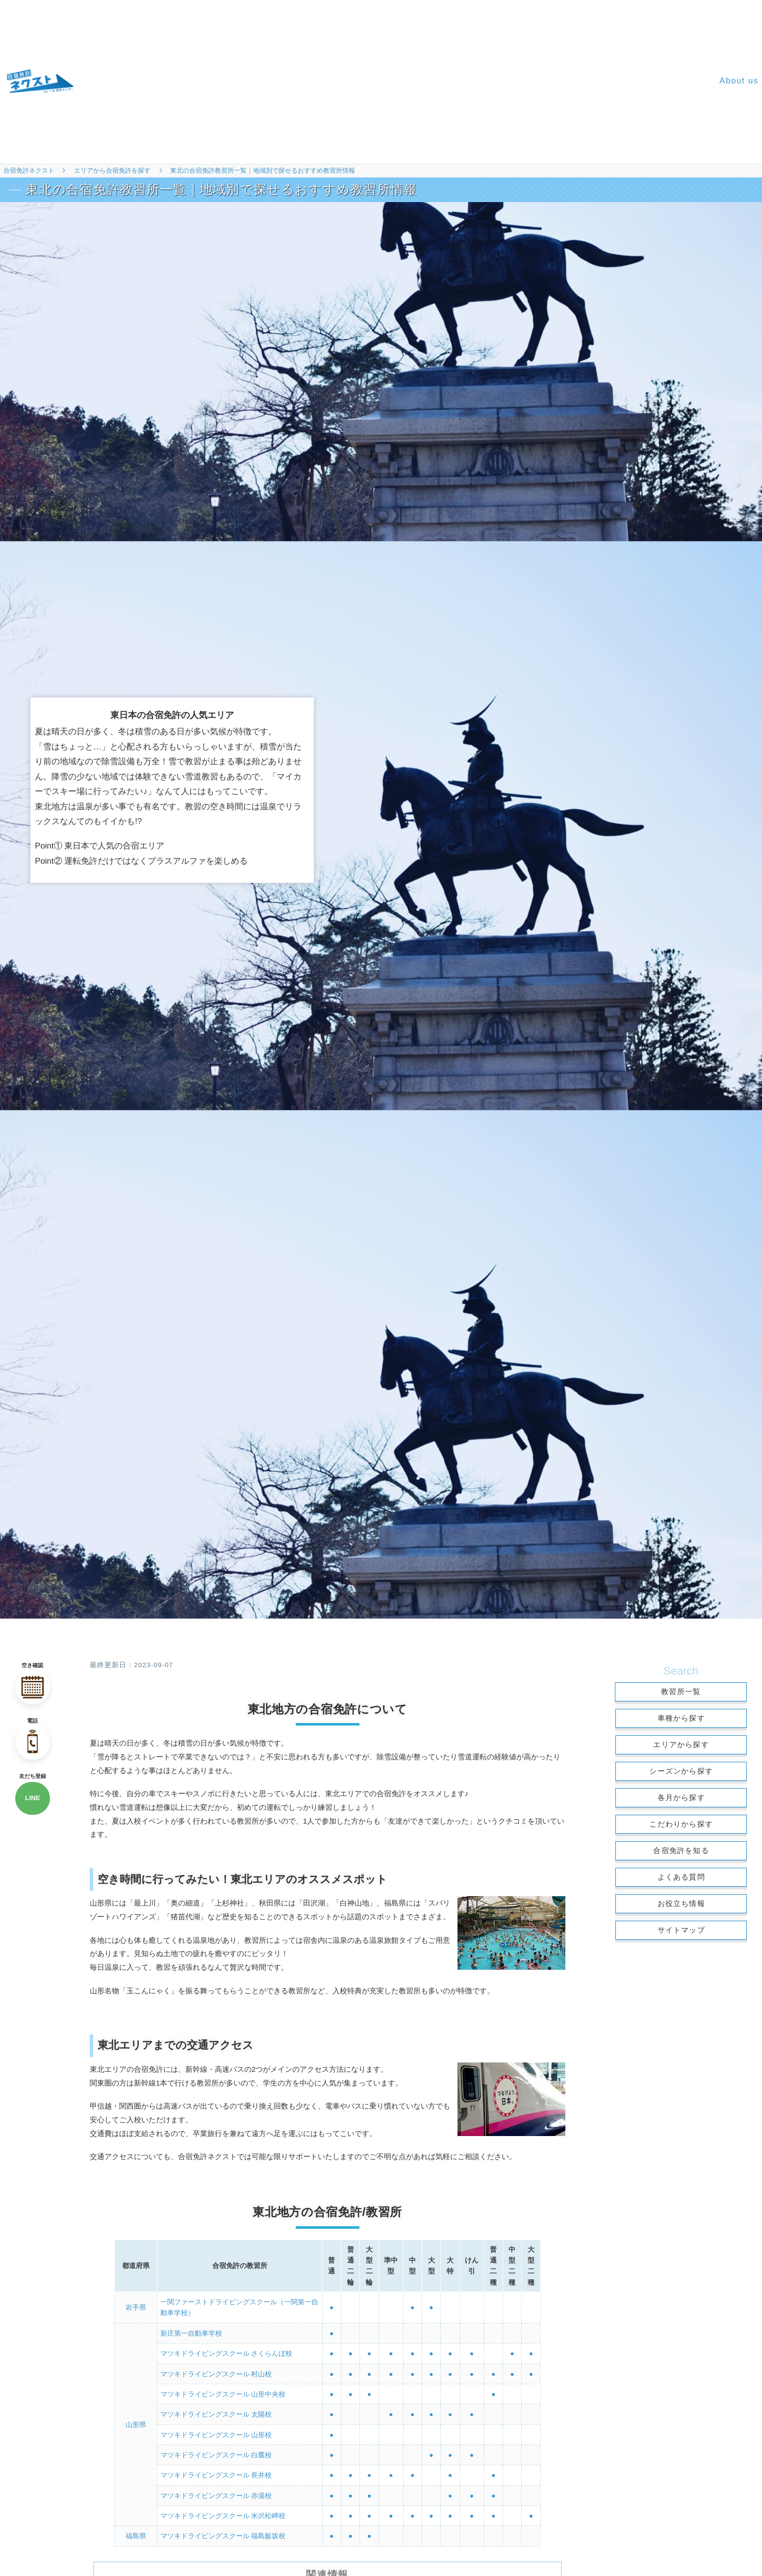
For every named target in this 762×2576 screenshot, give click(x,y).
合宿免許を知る (681, 1850)
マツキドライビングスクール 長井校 (216, 2467)
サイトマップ (681, 1930)
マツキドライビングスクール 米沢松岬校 (223, 2505)
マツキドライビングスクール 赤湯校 (216, 2486)
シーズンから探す (681, 1771)
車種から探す (681, 1718)
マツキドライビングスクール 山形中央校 (223, 2390)
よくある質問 (681, 1877)
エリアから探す (681, 1744)
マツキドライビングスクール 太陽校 (216, 2409)
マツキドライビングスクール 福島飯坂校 (223, 2525)
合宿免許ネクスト (28, 170)
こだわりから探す (681, 1824)
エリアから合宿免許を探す (112, 170)
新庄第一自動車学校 (191, 2332)
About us (739, 80)
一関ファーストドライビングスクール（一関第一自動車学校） (239, 2306)
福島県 (136, 2525)
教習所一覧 (681, 1691)
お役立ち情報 (681, 1903)
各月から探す (681, 1797)
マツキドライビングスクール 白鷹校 (216, 2447)
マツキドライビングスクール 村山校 (216, 2370)
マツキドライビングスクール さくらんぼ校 (226, 2351)
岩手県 (136, 2307)
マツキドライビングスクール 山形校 (216, 2428)
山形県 (136, 2418)
